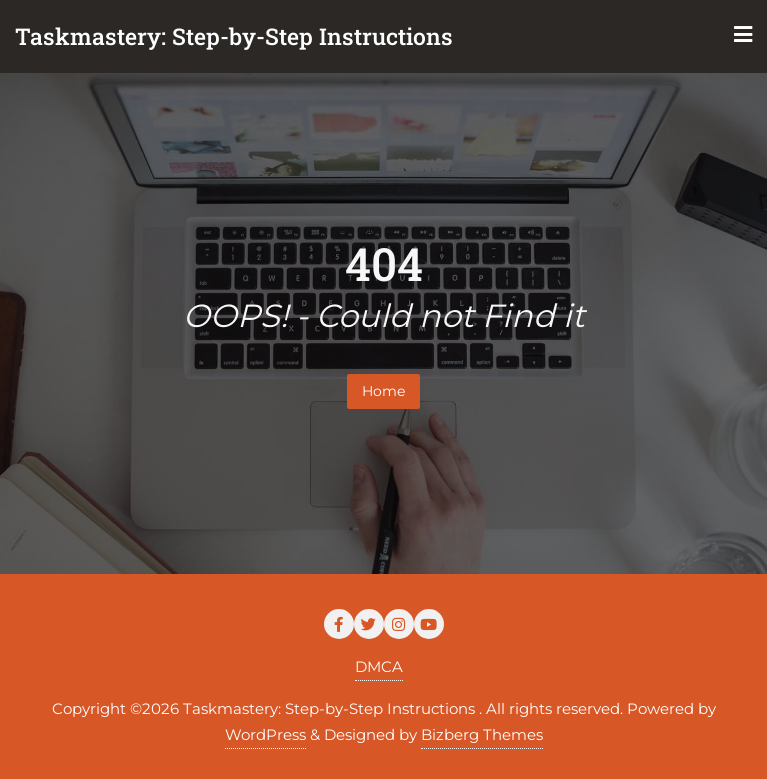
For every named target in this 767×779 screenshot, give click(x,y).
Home (383, 391)
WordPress (265, 734)
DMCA (379, 666)
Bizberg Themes (482, 734)
